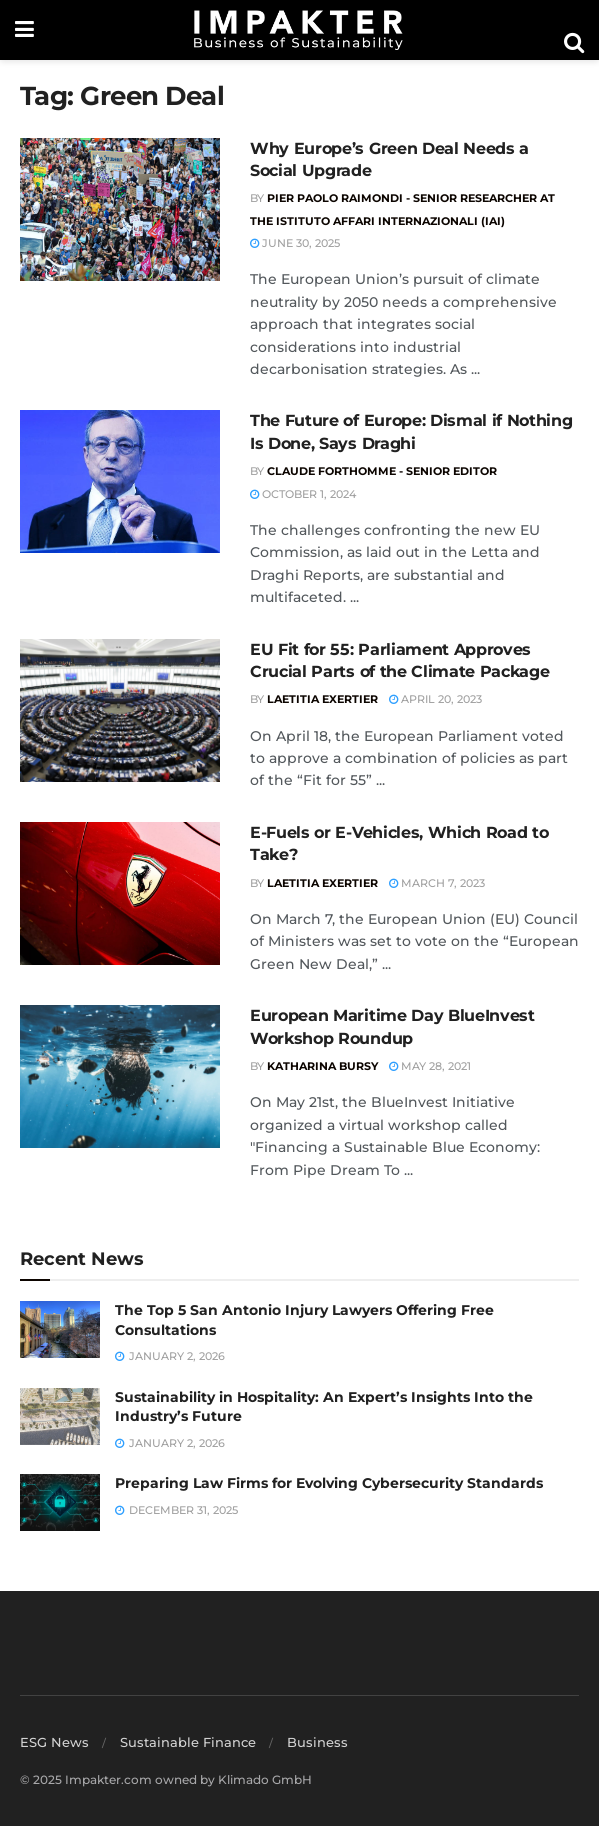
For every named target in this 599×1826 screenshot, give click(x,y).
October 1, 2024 (303, 494)
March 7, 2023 (437, 883)
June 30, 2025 (295, 243)
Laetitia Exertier (322, 699)
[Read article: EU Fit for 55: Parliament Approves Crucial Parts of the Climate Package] (120, 710)
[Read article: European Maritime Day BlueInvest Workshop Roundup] (120, 1076)
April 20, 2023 (435, 699)
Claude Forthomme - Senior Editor (382, 471)
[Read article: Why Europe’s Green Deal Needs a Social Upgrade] (120, 209)
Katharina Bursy (322, 1066)
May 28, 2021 (430, 1066)
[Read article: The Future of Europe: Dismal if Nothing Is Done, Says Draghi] (120, 481)
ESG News (54, 1742)
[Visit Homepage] (299, 30)
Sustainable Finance (188, 1742)
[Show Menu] (24, 30)
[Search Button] (574, 43)
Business (317, 1742)
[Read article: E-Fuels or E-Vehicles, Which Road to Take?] (120, 893)
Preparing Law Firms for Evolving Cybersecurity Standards (329, 1483)
